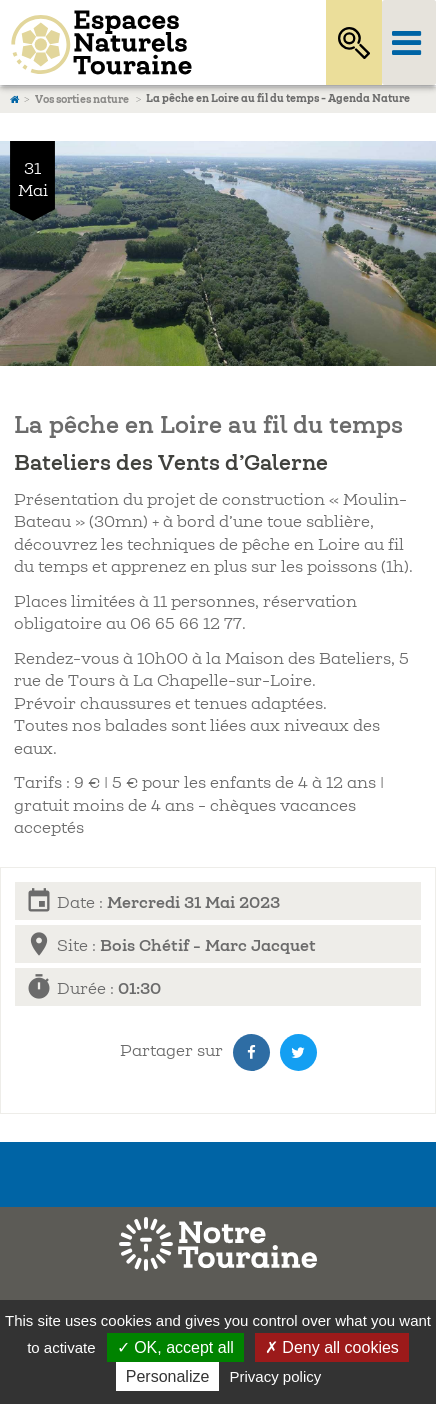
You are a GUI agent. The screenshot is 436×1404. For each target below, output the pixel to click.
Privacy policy (276, 1376)
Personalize (168, 1376)
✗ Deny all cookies (332, 1347)
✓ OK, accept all (175, 1347)
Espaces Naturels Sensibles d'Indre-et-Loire (140, 42)
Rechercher (354, 42)
